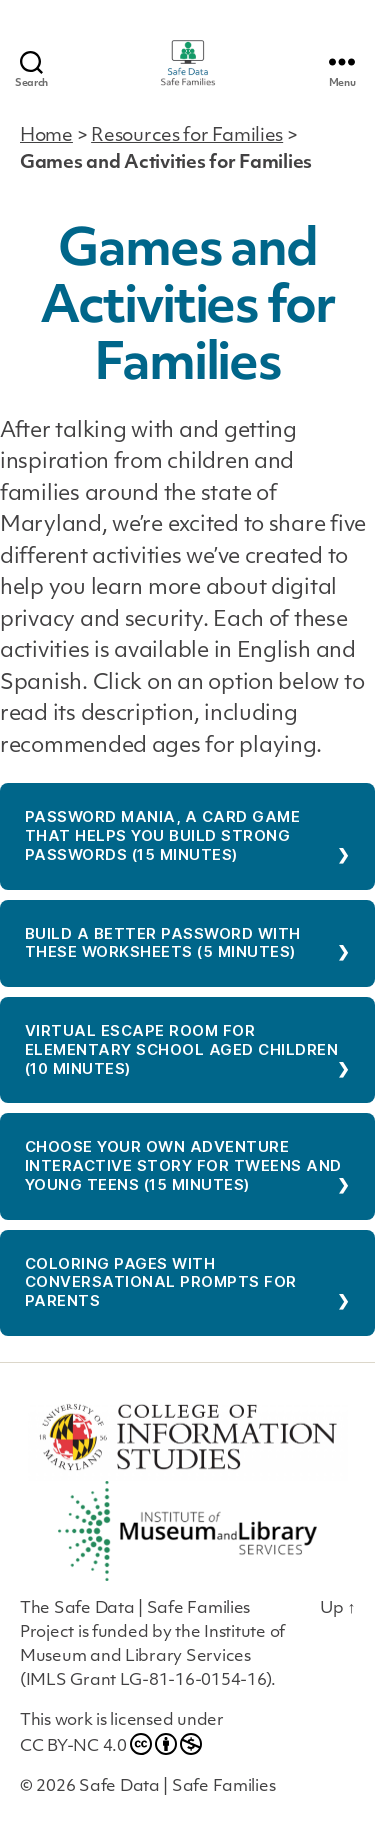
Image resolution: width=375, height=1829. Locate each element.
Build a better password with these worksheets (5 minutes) (163, 943)
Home (46, 136)
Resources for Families (187, 136)
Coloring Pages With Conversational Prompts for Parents (161, 1282)
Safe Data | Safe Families (177, 1787)
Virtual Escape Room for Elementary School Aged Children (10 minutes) (182, 1049)
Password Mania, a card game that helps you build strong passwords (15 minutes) (163, 835)
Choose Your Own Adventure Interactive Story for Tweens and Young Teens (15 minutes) (183, 1165)
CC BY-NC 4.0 (111, 1744)
